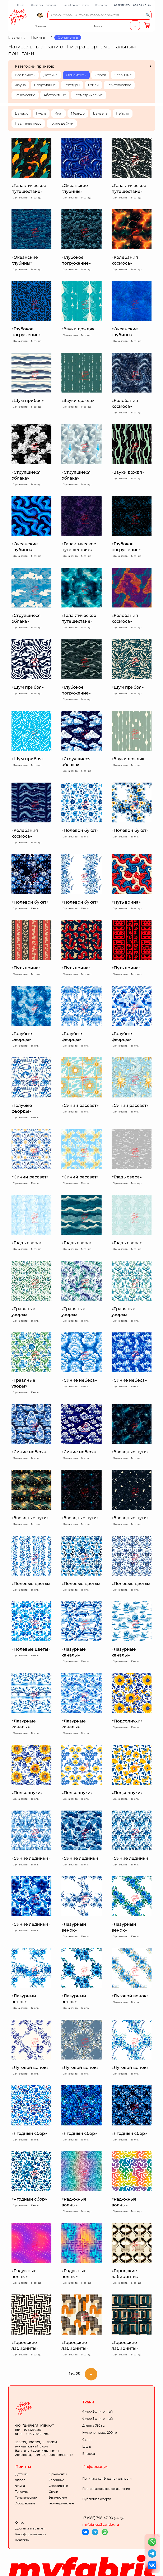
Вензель (100, 113)
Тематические (119, 85)
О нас (20, 4)
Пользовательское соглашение (106, 2489)
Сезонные (123, 75)
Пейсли (122, 113)
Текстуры (72, 85)
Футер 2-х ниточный (97, 2411)
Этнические (25, 95)
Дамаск (21, 113)
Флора (100, 75)
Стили (93, 85)
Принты (23, 2466)
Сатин (87, 2440)
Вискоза (88, 2454)
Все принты (25, 75)
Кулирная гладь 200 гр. (99, 2433)
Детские (51, 75)
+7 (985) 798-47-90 (103, 2518)
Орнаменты (76, 75)
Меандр (78, 113)
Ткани (88, 2402)
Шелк (86, 2446)
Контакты (101, 4)
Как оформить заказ (76, 4)
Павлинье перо (28, 123)
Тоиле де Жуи (61, 123)
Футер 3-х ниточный (97, 2419)
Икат (59, 113)
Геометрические (88, 95)
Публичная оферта (96, 2499)
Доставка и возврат (43, 4)
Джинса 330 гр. (93, 2425)
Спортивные (45, 85)
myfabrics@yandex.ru (100, 2525)
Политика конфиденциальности (107, 2478)
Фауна (20, 85)
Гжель (41, 113)
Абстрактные (55, 95)
